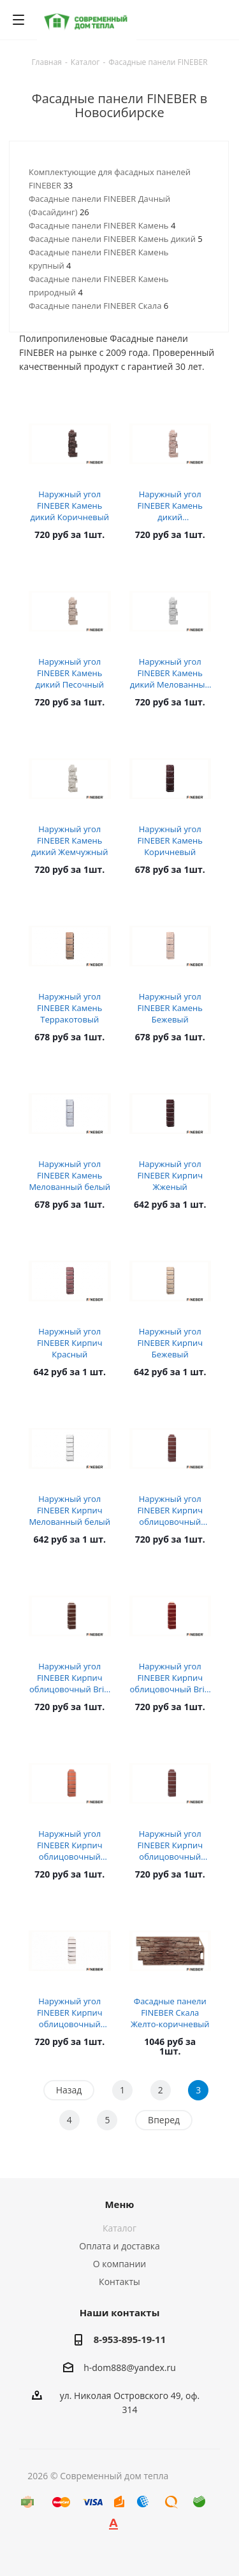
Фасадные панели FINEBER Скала (98, 305)
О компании (120, 2264)
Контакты (119, 2281)
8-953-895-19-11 (130, 2339)
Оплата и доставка (119, 2246)
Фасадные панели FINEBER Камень (102, 225)
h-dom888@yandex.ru (129, 2367)
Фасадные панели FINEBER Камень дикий (116, 238)
